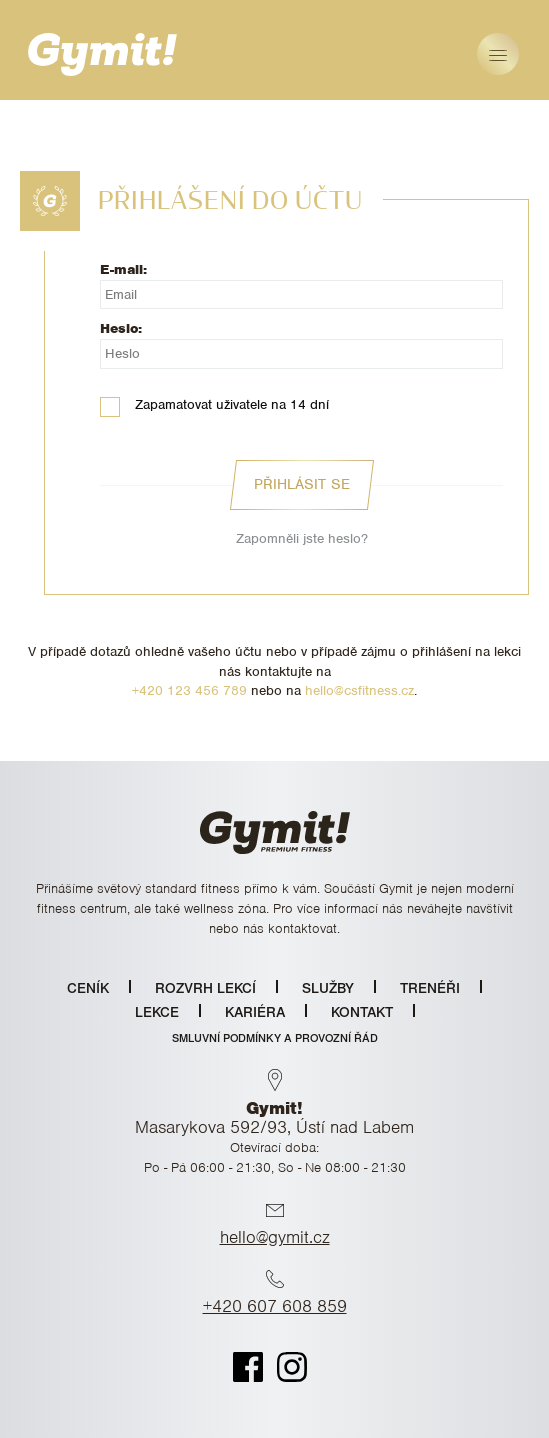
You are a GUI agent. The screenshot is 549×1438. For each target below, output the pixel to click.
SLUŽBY (328, 988)
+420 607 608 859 (275, 1306)
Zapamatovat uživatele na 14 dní (214, 405)
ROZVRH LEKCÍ (205, 988)
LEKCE (157, 1012)
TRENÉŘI (430, 988)
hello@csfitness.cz (359, 690)
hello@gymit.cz (275, 1237)
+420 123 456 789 (189, 690)
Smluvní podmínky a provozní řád (275, 1038)
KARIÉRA (255, 1012)
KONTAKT (362, 1012)
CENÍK (88, 988)
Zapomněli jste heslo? (302, 538)
